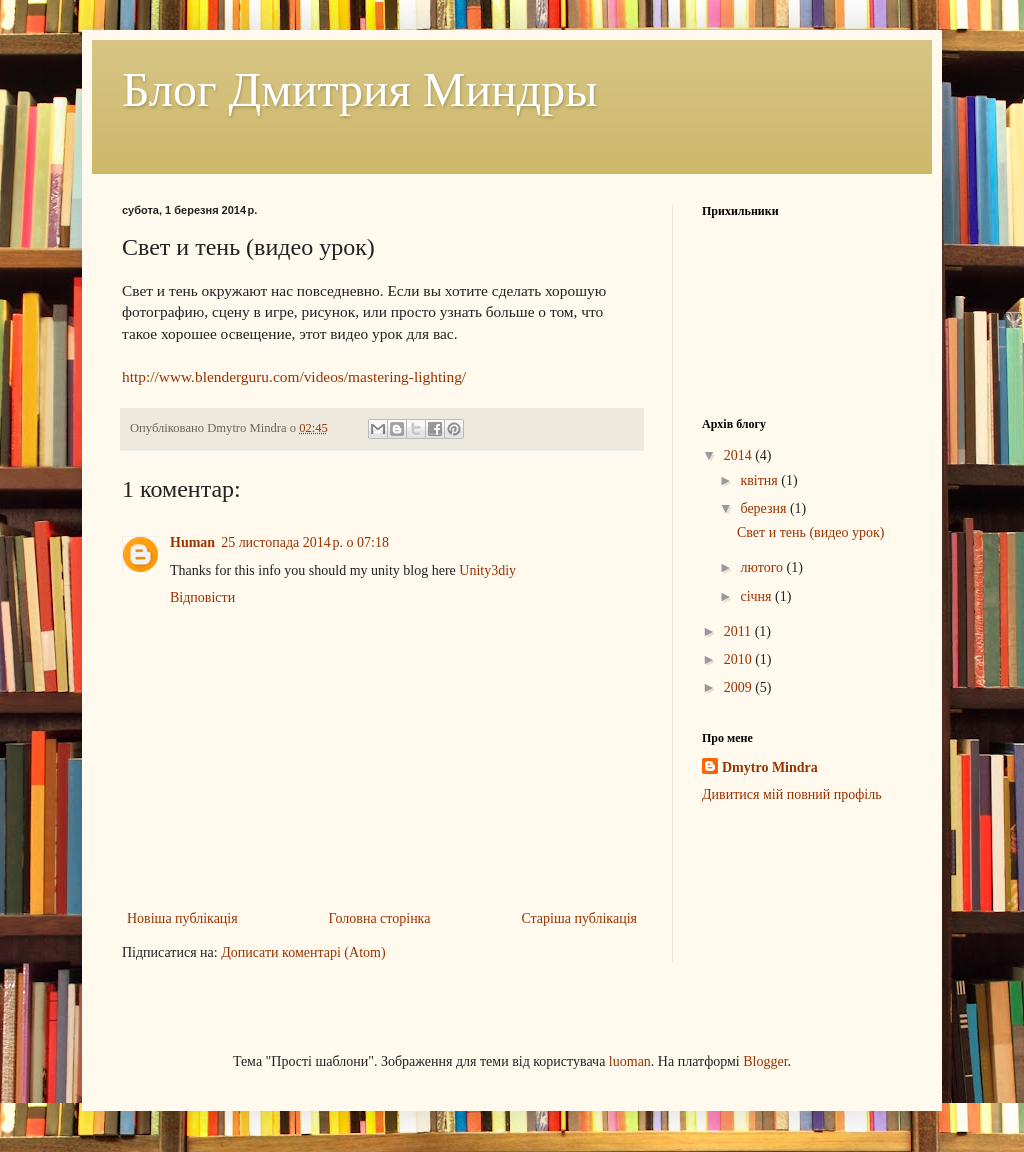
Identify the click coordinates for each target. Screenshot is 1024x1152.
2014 (740, 455)
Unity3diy (487, 570)
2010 (740, 659)
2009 (740, 687)
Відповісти (202, 597)
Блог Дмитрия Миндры (359, 89)
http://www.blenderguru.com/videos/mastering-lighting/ (294, 376)
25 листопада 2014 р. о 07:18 (305, 542)
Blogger (765, 1061)
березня (765, 508)
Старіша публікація (579, 918)
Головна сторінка (380, 918)
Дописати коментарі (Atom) (303, 952)
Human (192, 542)
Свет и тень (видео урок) (810, 532)
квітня (760, 480)
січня (757, 596)
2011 (739, 631)
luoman (630, 1061)
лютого (763, 567)
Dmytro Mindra (770, 767)
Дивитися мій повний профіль (792, 794)
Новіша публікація (182, 918)
